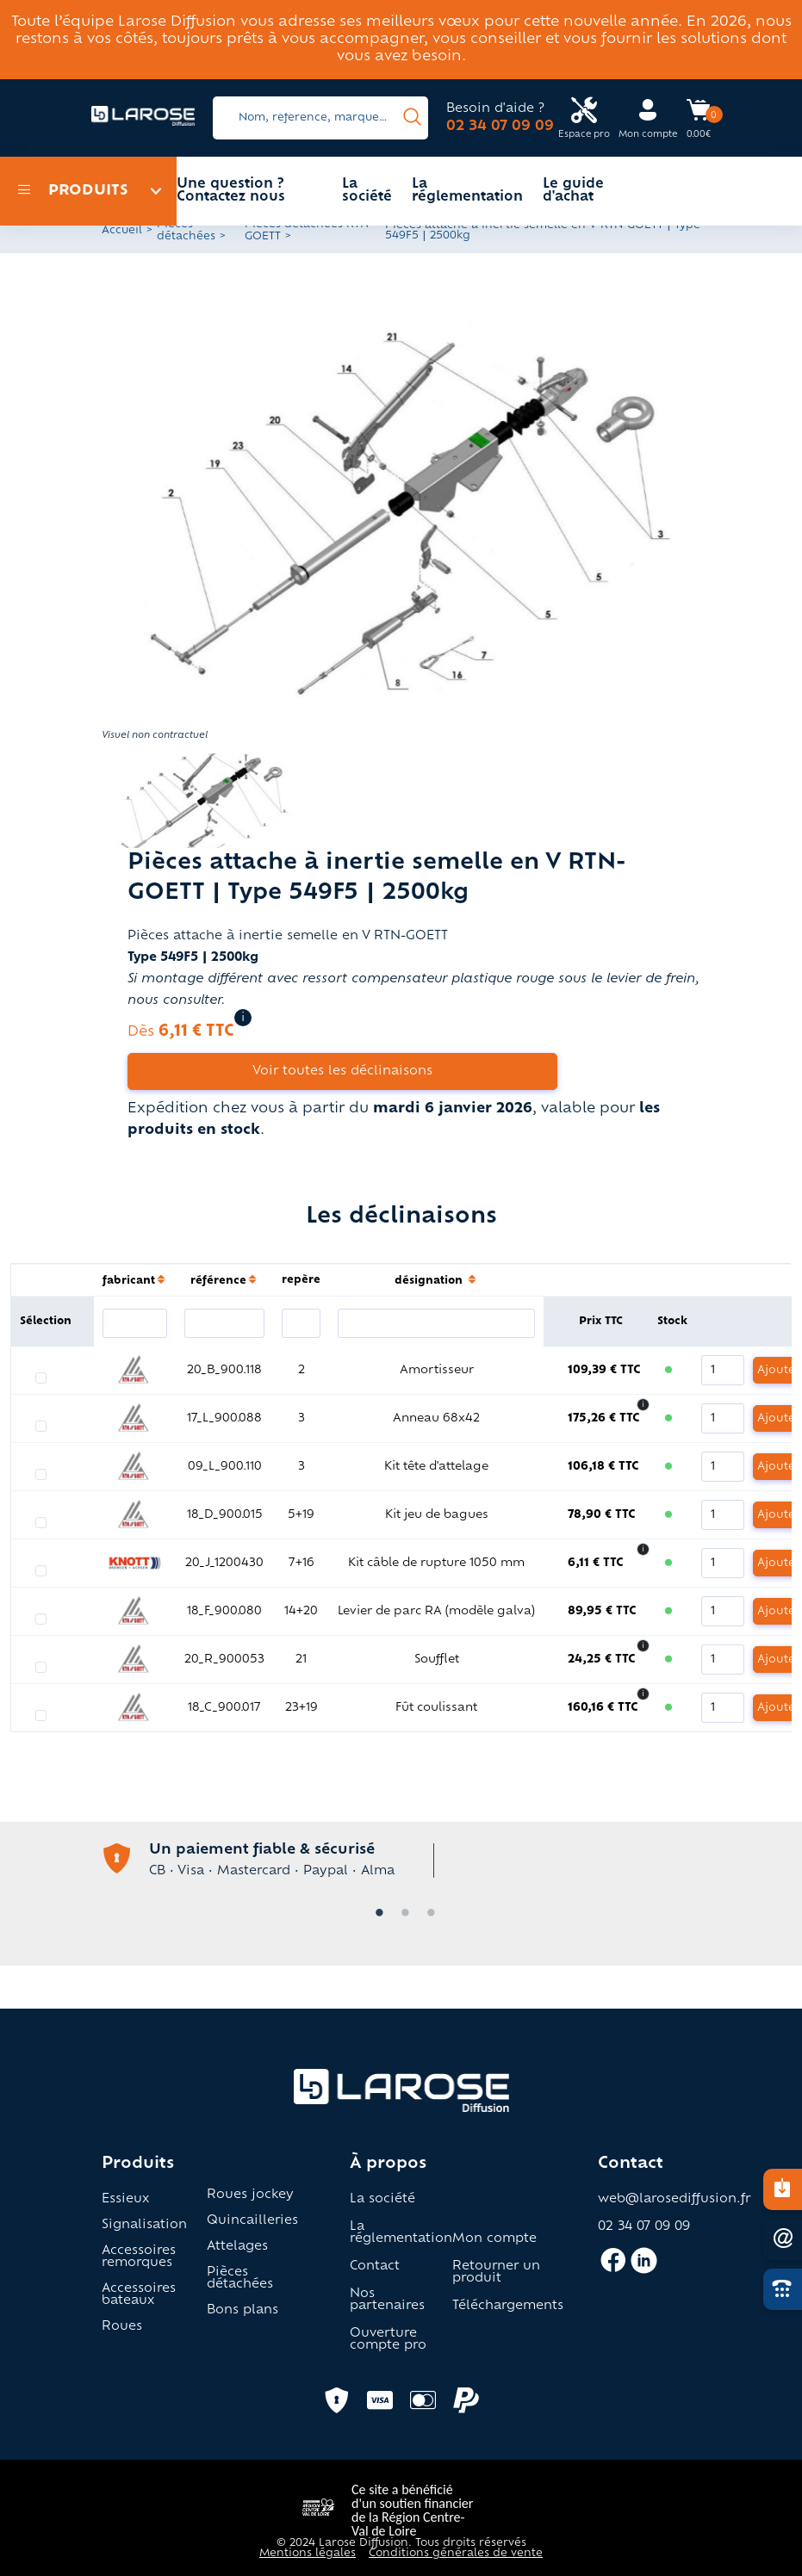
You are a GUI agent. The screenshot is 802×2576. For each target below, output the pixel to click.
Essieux (125, 2200)
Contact (375, 2267)
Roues (122, 2327)
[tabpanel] (401, 1858)
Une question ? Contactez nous (231, 191)
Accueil (122, 231)
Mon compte (494, 2239)
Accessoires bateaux (139, 2295)
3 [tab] (427, 1914)
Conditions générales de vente (456, 2553)
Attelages (237, 2247)
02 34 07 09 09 (500, 126)
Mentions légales (307, 2553)
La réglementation (467, 191)
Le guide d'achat (573, 191)
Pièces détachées (240, 2279)
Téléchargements (507, 2306)
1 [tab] (375, 1914)
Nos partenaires (387, 2300)
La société (367, 191)
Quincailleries (252, 2221)
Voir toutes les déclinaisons (342, 1071)
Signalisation (144, 2226)
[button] (401, 503)
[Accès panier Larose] (699, 116)
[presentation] (412, 118)
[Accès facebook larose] (613, 2268)
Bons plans (242, 2311)
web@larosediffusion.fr (674, 2200)
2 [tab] (401, 1914)
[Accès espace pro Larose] (584, 118)
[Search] (320, 117)
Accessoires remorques (139, 2257)
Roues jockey (250, 2195)
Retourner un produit (496, 2273)
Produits (72, 191)
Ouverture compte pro (388, 2340)
